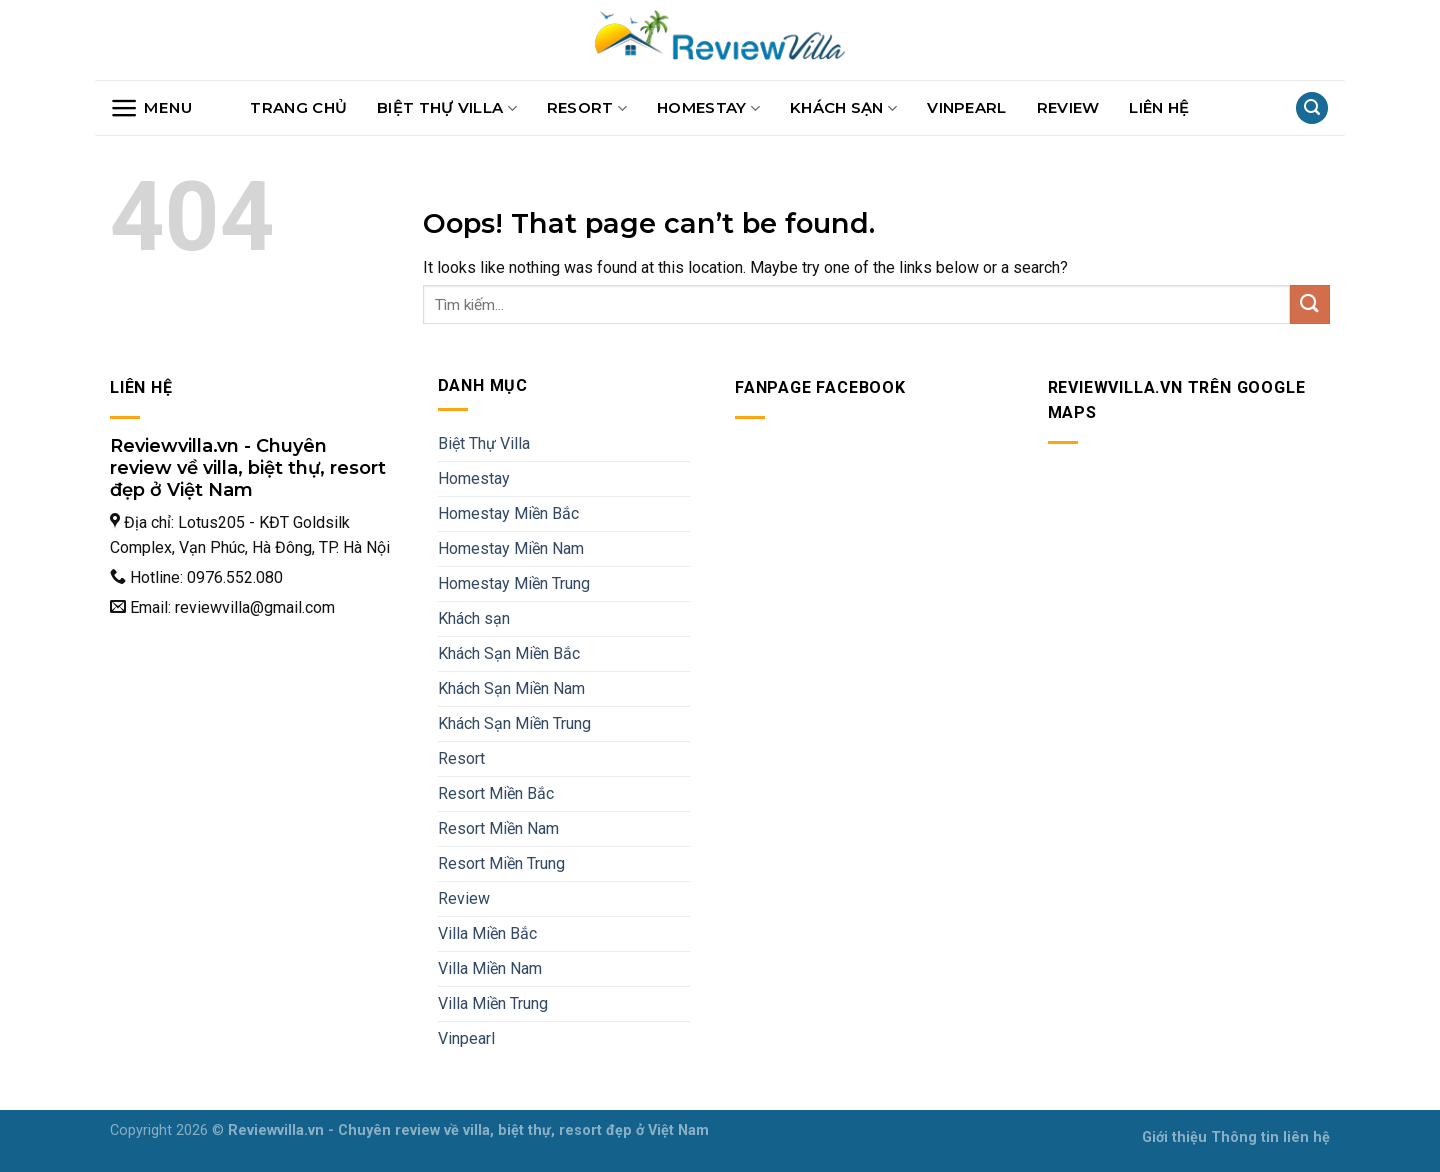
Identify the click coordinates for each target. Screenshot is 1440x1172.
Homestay (708, 108)
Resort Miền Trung (501, 863)
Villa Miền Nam (490, 968)
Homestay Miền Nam (511, 548)
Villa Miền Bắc (487, 933)
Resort (587, 108)
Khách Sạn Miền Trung (514, 723)
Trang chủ (298, 107)
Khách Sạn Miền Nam (511, 688)
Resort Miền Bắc (496, 793)
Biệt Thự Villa (447, 108)
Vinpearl (966, 107)
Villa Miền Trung (493, 1003)
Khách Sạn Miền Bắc (509, 653)
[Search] (1312, 108)
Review (1068, 107)
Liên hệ (1159, 107)
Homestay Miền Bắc (508, 513)
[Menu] (151, 108)
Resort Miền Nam (498, 828)
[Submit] (1310, 304)
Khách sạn (843, 108)
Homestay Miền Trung (514, 583)
